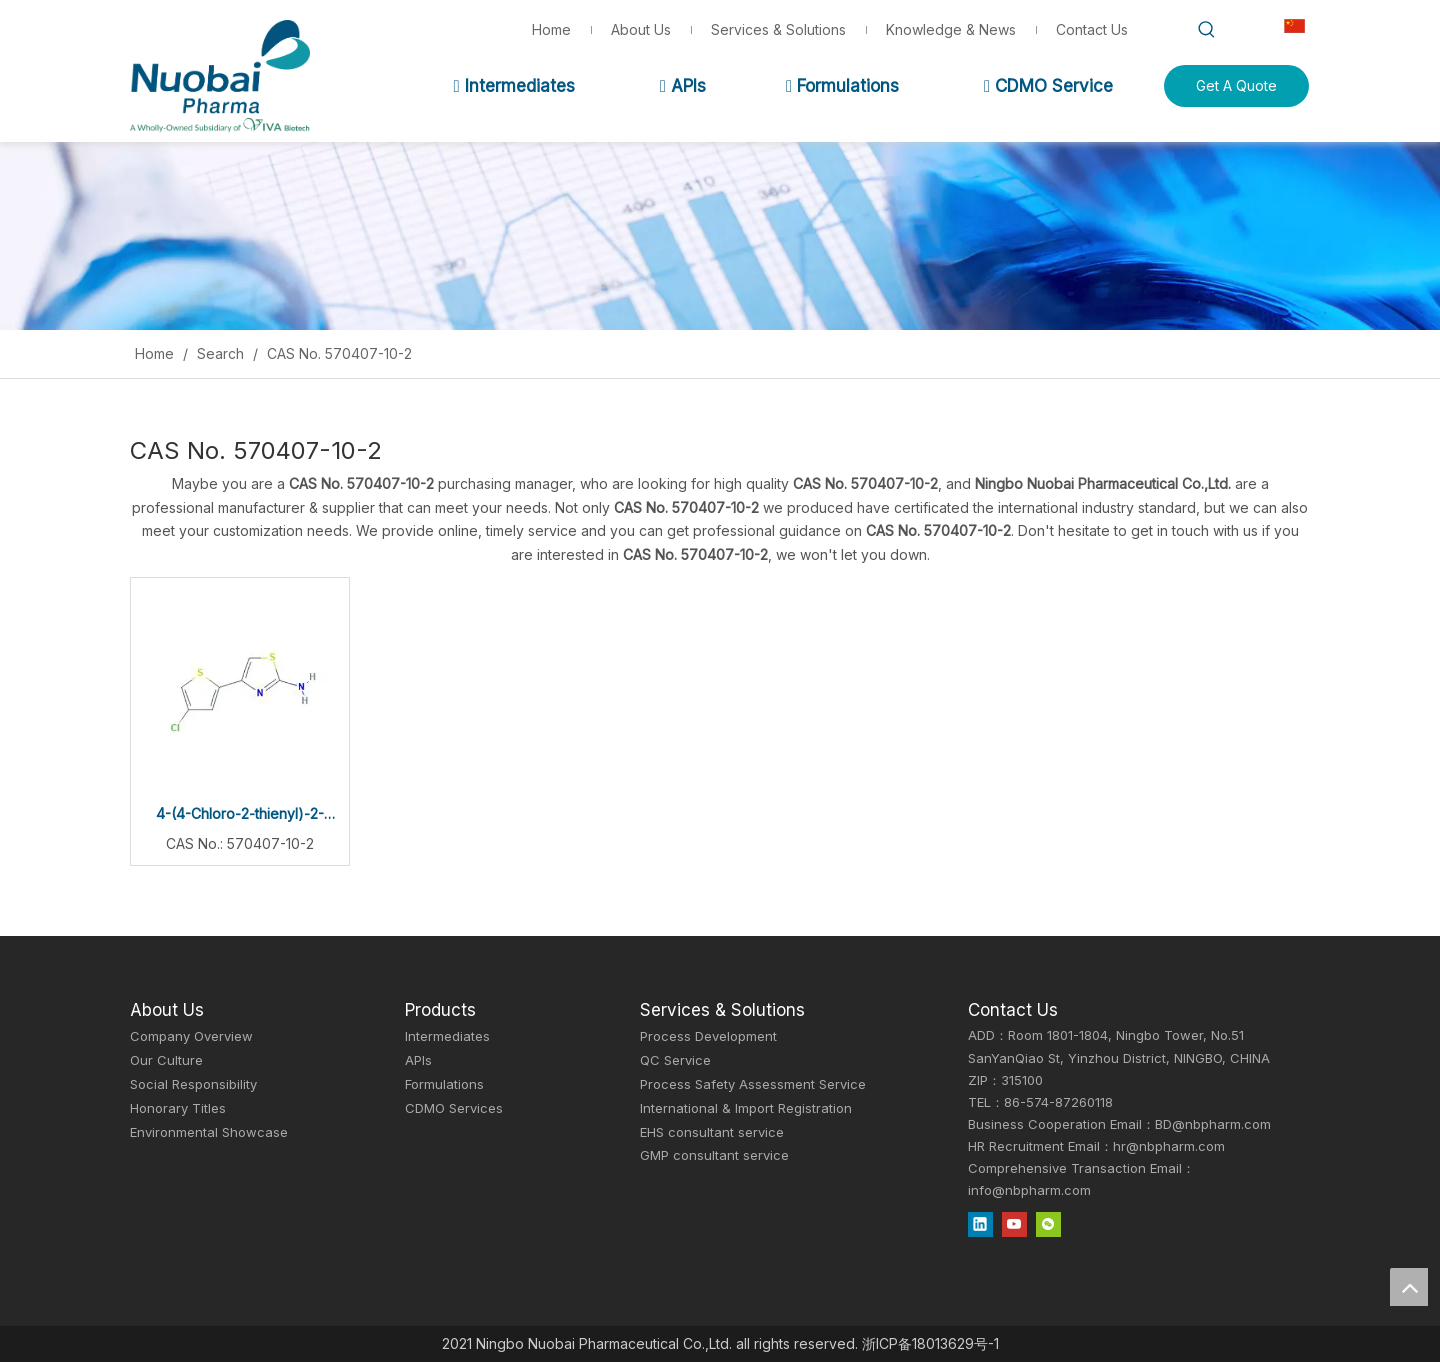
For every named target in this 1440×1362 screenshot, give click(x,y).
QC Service (675, 1060)
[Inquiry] (720, 236)
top (1409, 1287)
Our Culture (166, 1060)
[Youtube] (1014, 1224)
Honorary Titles (178, 1108)
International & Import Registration (746, 1108)
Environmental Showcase (209, 1132)
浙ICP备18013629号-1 (930, 1343)
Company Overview (191, 1036)
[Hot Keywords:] (1207, 30)
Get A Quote (1236, 85)
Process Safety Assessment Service (753, 1084)
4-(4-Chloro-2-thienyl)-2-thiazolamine (240, 815)
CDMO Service (1048, 86)
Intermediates (513, 86)
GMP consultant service (714, 1155)
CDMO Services (454, 1108)
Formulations (842, 86)
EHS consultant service (712, 1132)
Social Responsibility (193, 1084)
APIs (683, 86)
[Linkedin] (980, 1224)
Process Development (708, 1036)
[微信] (1048, 1224)
